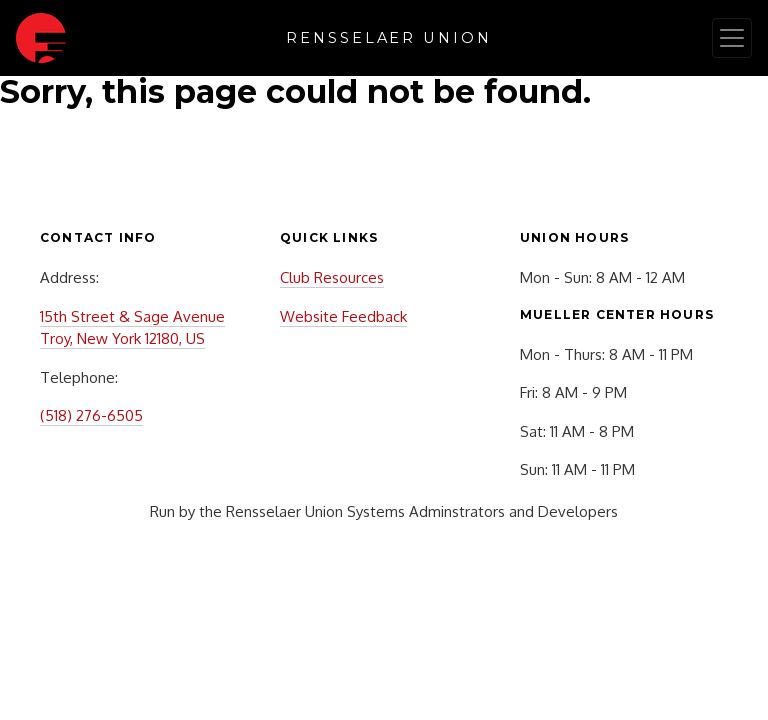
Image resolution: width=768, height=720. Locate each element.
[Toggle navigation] (732, 38)
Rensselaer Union (389, 38)
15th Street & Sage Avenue (132, 316)
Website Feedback (343, 316)
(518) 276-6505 (91, 415)
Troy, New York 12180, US (122, 338)
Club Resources (332, 277)
